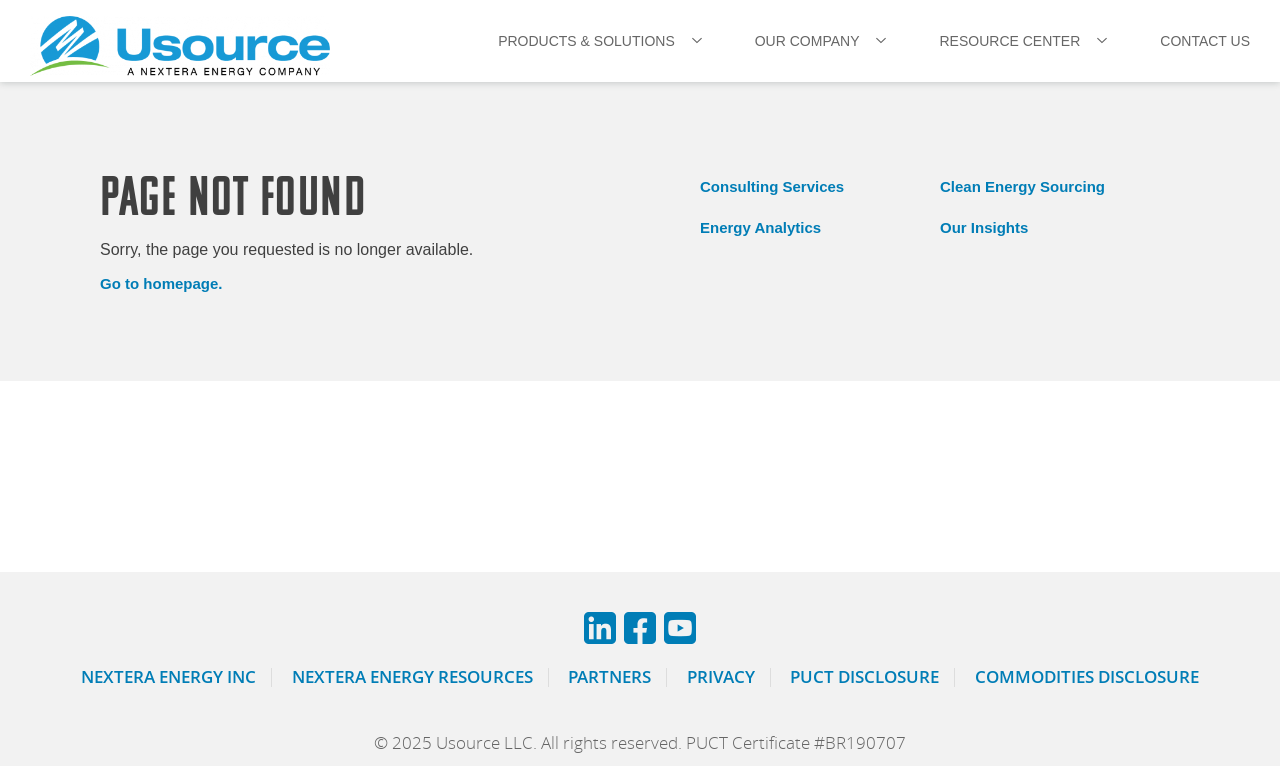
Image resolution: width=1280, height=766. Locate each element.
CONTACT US (1205, 41)
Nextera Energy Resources (412, 676)
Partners (609, 676)
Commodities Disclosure (1087, 676)
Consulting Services (772, 186)
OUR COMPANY (807, 41)
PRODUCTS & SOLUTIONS (586, 41)
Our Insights (984, 227)
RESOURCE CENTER (1009, 41)
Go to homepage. (161, 283)
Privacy (721, 676)
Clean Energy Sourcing (1022, 186)
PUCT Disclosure (864, 676)
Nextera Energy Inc (168, 676)
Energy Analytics (760, 227)
